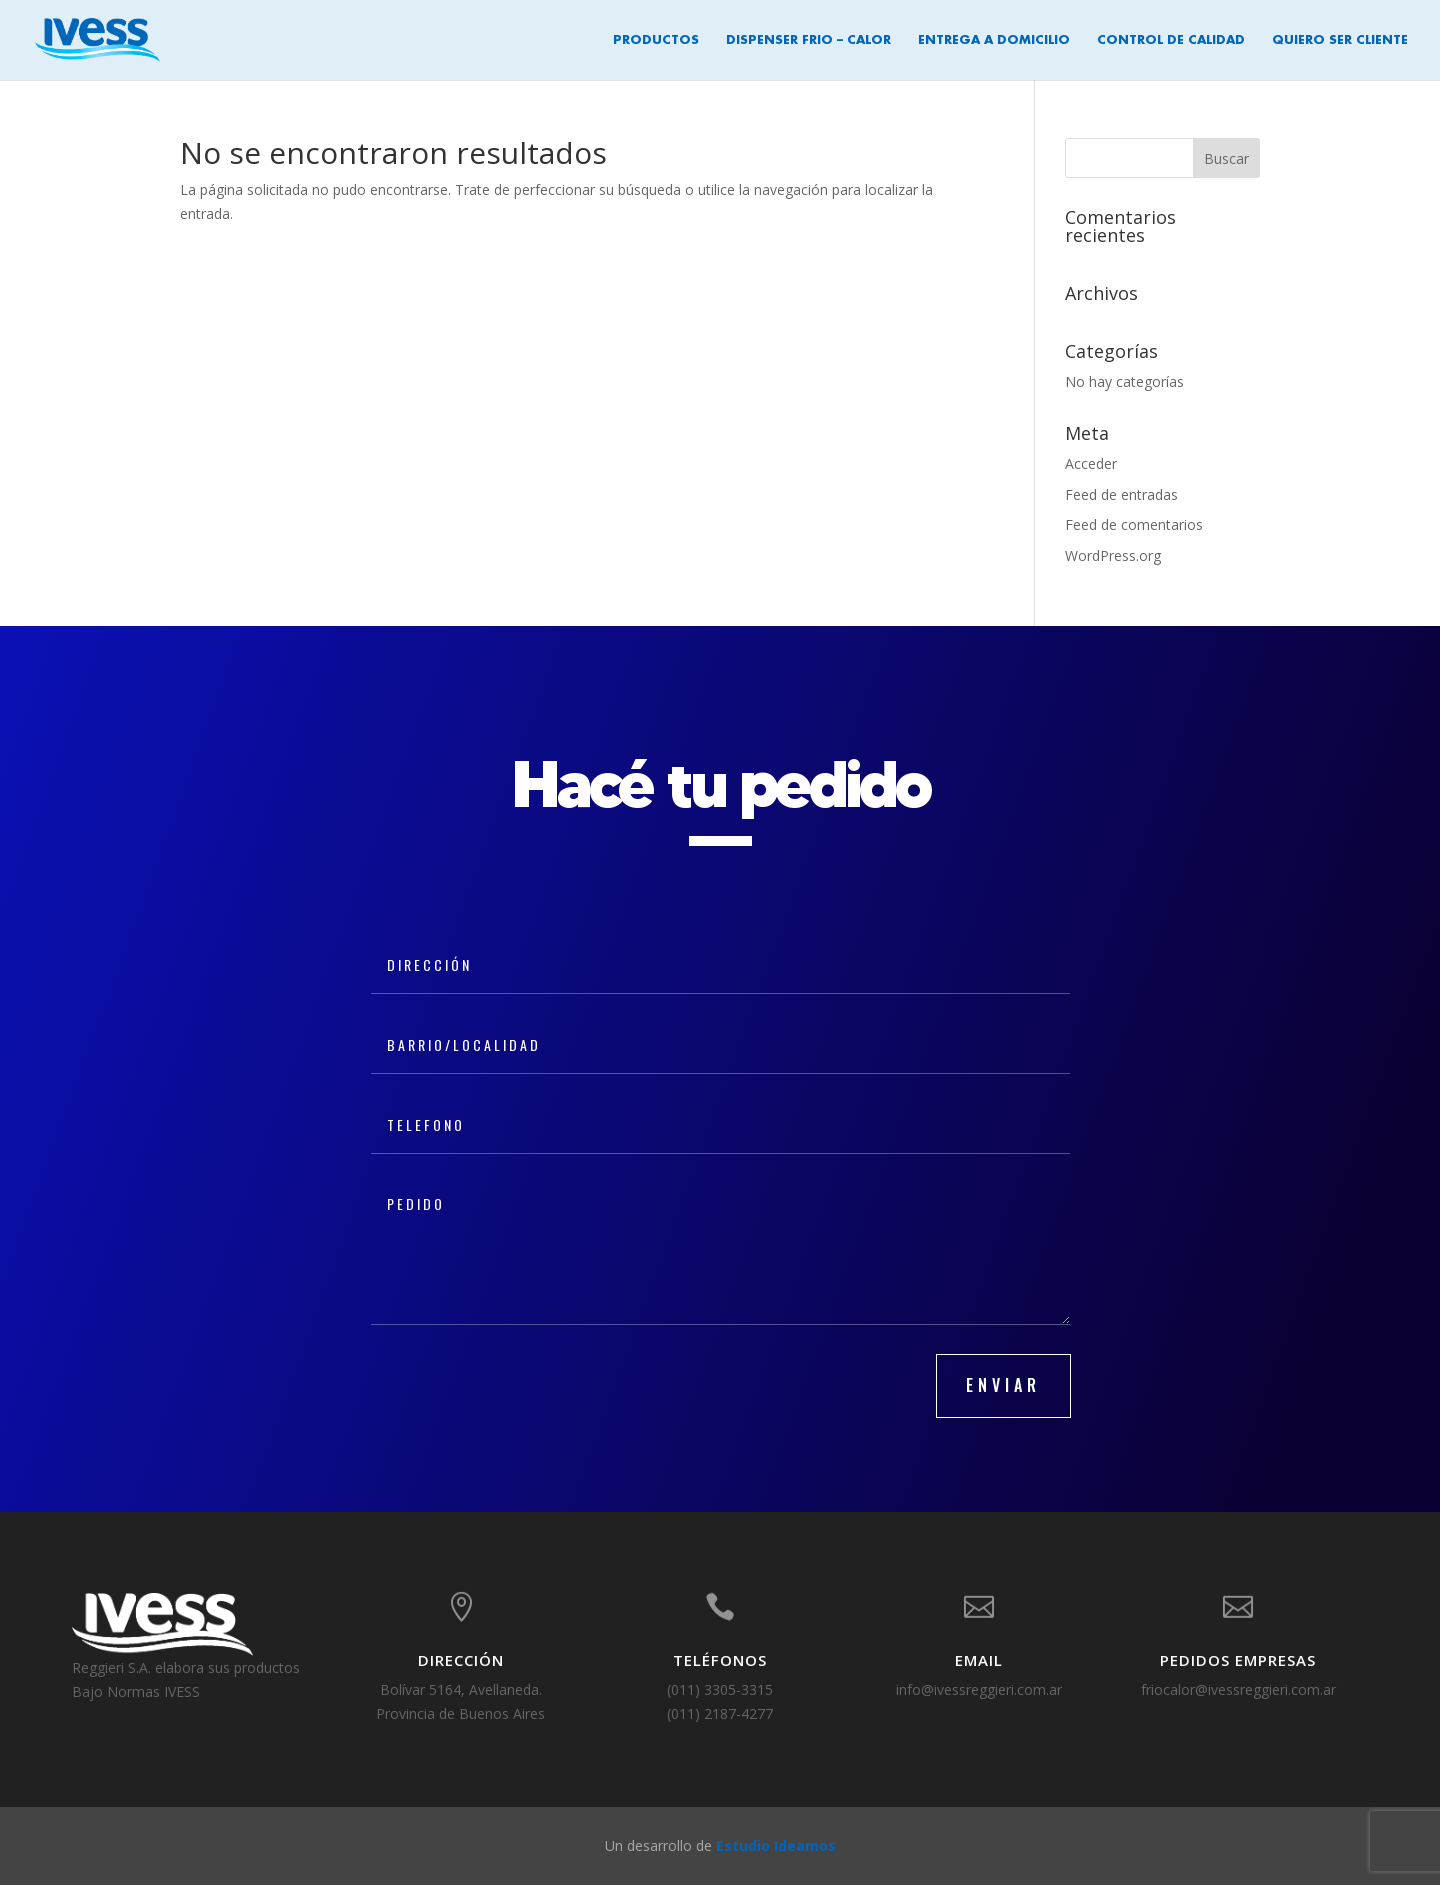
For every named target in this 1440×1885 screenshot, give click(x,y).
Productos (656, 40)
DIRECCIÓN (461, 1660)
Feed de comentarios (1134, 524)
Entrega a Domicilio (994, 40)
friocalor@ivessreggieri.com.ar (1238, 1689)
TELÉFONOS (720, 1660)
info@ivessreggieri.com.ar (979, 1689)
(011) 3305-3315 (720, 1689)
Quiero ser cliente (1340, 40)
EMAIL (979, 1660)
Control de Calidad (1171, 40)
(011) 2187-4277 (720, 1713)
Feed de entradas (1121, 494)
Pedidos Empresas (1238, 1660)
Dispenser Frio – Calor (808, 40)
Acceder (1091, 463)
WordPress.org (1113, 555)
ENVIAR (1003, 1385)
